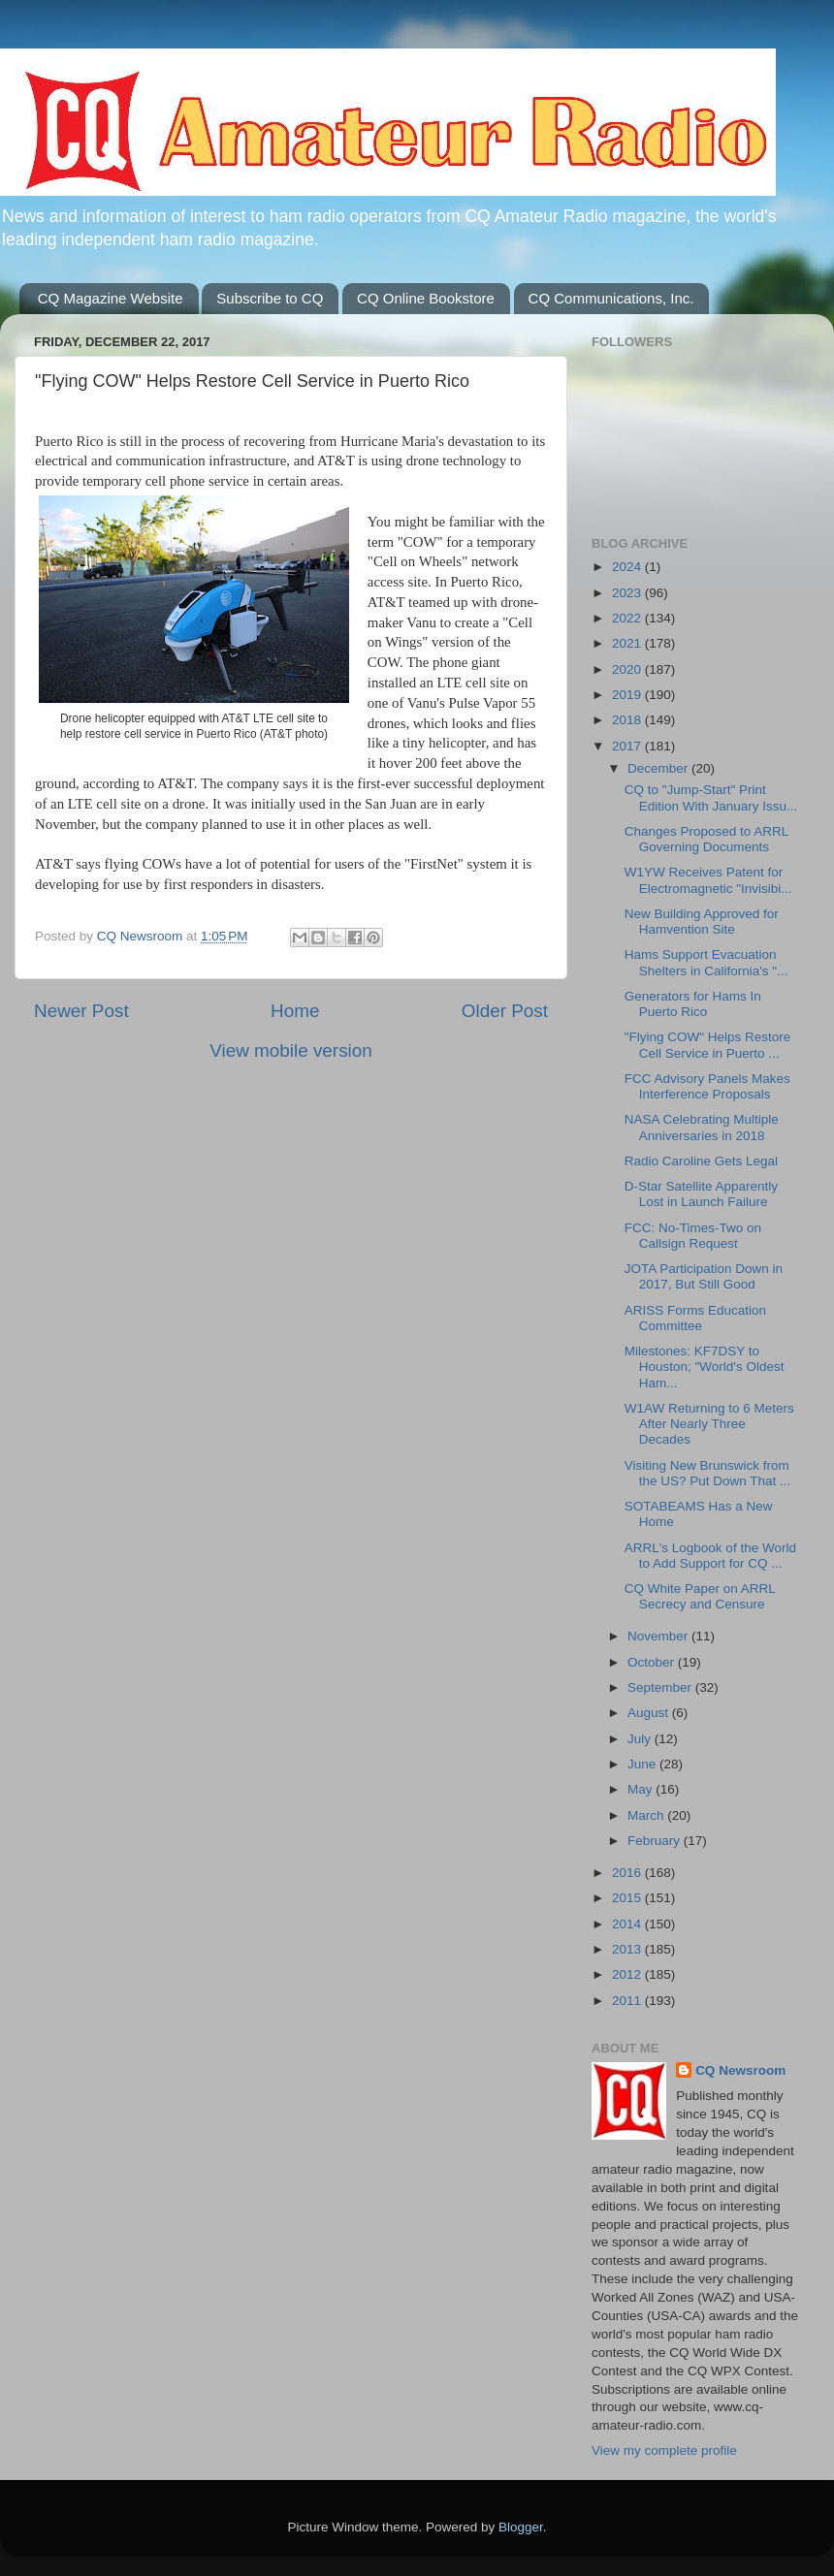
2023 (628, 593)
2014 (628, 1924)
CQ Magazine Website (110, 298)
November (659, 1636)
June (643, 1764)
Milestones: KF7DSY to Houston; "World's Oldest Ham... (705, 1366)
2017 (628, 746)
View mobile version (290, 1050)
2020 (628, 669)
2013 (628, 1949)
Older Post (505, 1011)
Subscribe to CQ (269, 298)
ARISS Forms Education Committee (695, 1318)
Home (295, 1011)
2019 (628, 694)
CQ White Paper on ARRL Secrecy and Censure (700, 1596)
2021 (628, 643)
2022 (628, 618)
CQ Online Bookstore (426, 298)
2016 (628, 1872)
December (659, 768)
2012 (628, 1974)
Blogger (520, 2527)
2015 (628, 1898)
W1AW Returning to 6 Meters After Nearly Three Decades (709, 1424)
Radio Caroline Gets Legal (701, 1161)
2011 (628, 2000)
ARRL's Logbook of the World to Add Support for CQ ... (710, 1556)
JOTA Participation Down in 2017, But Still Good (704, 1276)
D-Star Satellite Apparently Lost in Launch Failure (701, 1194)
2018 (628, 720)
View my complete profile (664, 2450)
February (655, 1840)
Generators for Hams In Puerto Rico (693, 1004)
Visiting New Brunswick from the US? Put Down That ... (708, 1473)
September (661, 1687)
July (641, 1739)
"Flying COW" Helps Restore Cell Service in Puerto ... (708, 1045)
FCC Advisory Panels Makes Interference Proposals (707, 1086)
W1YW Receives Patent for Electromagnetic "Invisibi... (708, 880)
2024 (628, 566)
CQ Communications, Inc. (611, 298)
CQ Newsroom (740, 2070)
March (647, 1815)
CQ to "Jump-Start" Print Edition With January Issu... (711, 797)
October (652, 1662)
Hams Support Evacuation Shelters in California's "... (706, 962)
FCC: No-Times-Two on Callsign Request (693, 1236)
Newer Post (81, 1011)
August (649, 1712)
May (641, 1789)
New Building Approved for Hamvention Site (702, 921)
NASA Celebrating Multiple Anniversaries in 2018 (702, 1127)
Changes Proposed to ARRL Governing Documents (706, 839)
